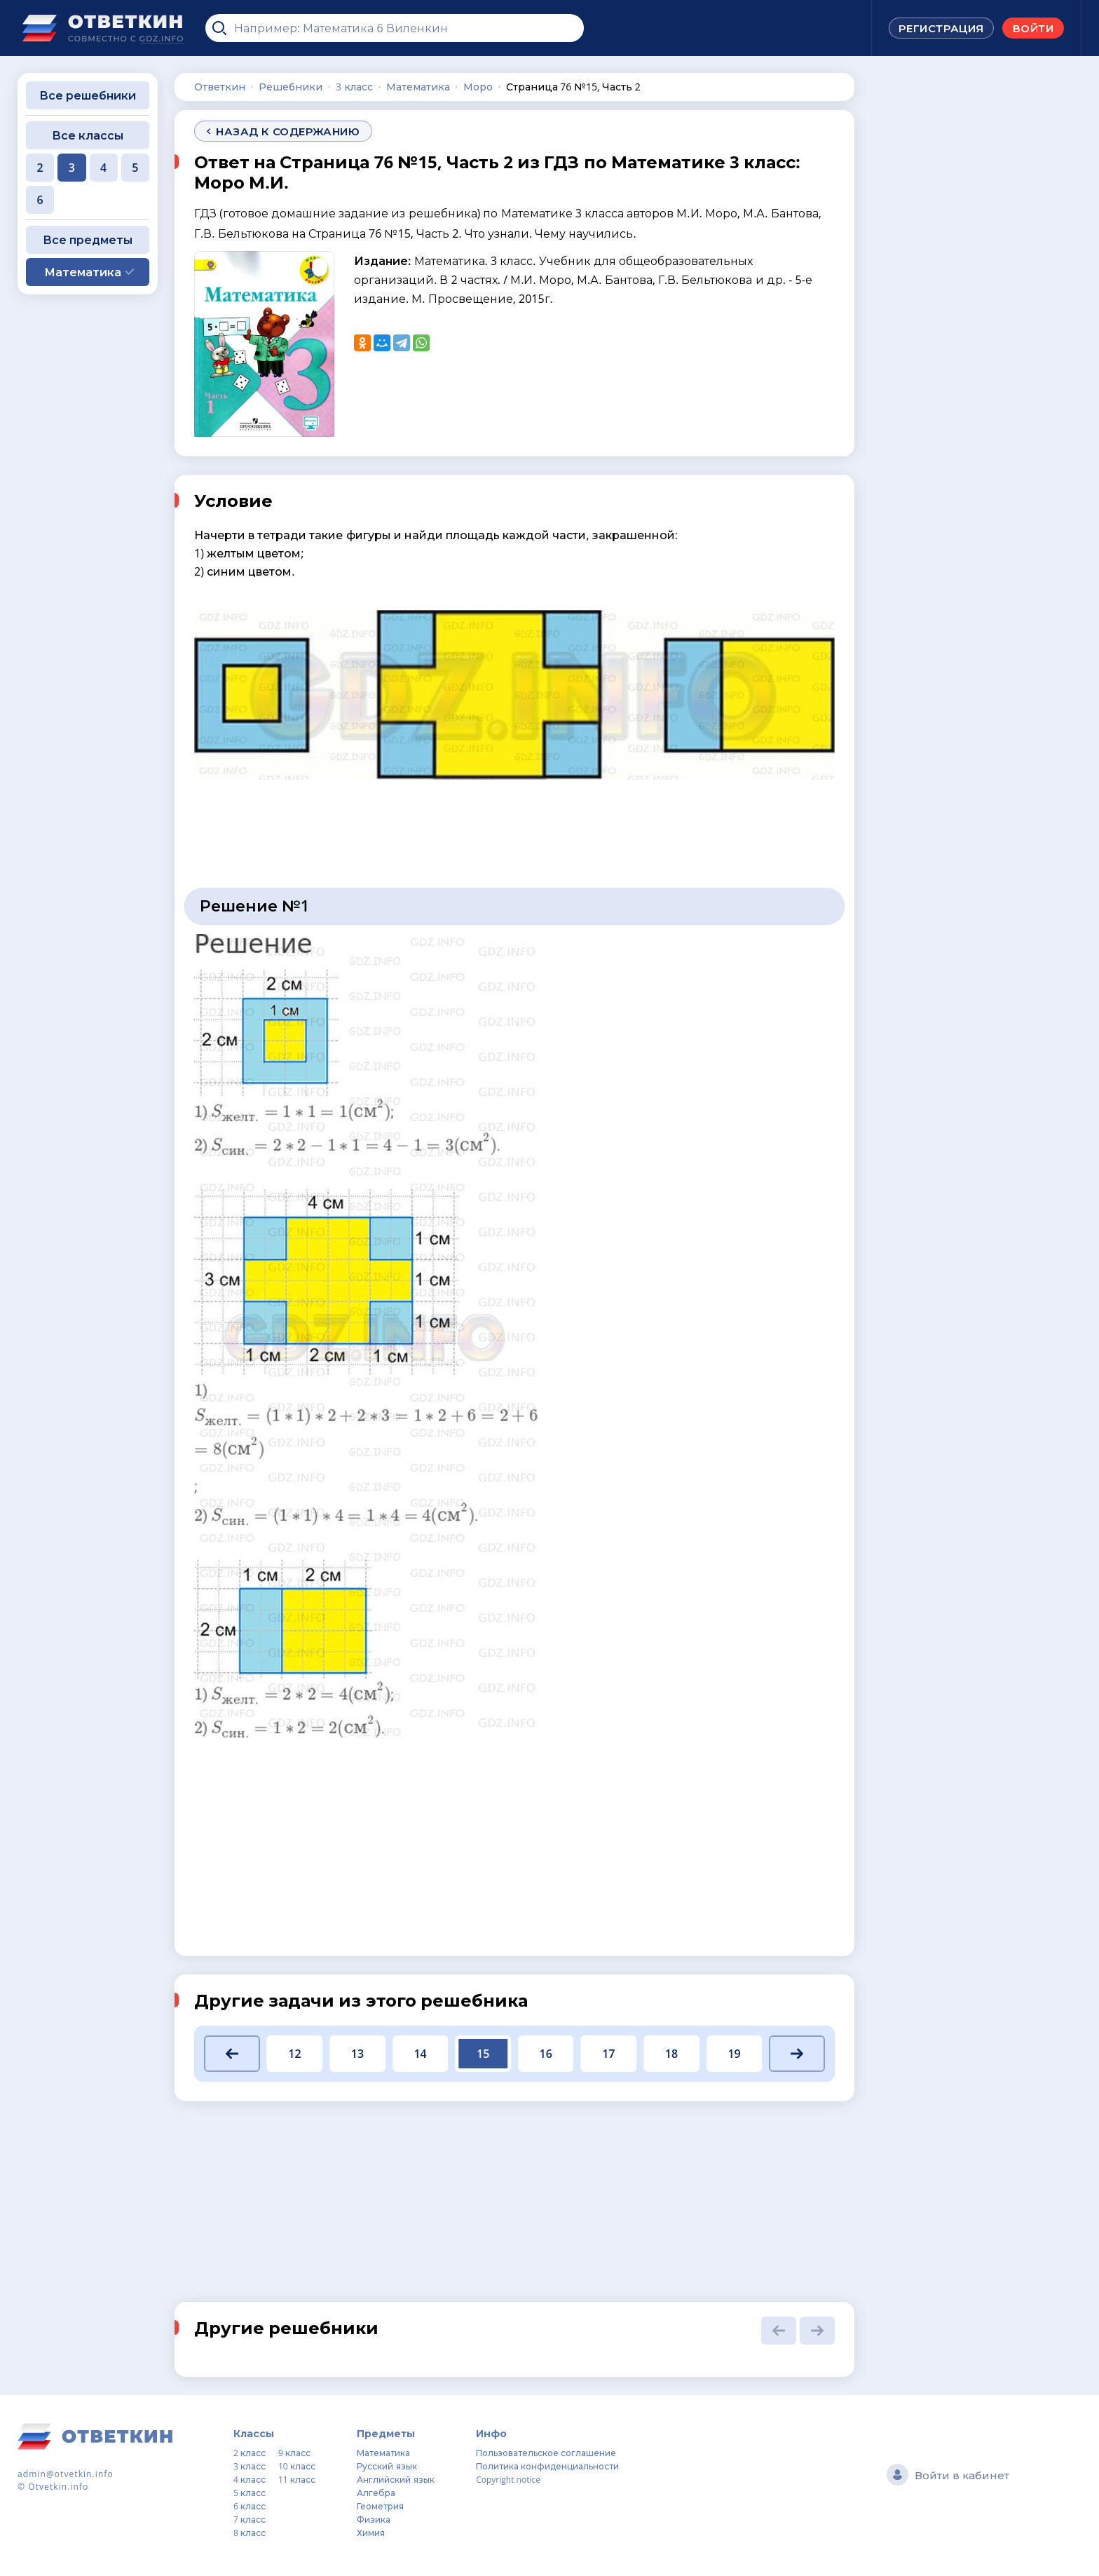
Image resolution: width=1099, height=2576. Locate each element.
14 (420, 2053)
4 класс (249, 2480)
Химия (371, 2533)
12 (294, 2053)
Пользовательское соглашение (546, 2453)
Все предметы (87, 240)
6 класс (249, 2506)
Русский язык (386, 2466)
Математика (383, 2453)
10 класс (296, 2466)
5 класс (249, 2493)
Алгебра (376, 2493)
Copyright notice (508, 2480)
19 (734, 2053)
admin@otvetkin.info (66, 2474)
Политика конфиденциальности (547, 2466)
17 (608, 2053)
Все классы (87, 135)
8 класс (249, 2533)
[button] (232, 2053)
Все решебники (87, 95)
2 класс (249, 2453)
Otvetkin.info (58, 2487)
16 (546, 2053)
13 (357, 2053)
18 (671, 2053)
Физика (373, 2520)
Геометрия (380, 2506)
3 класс (249, 2466)
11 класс (296, 2480)
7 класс (249, 2520)
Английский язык (395, 2480)
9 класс (294, 2453)
